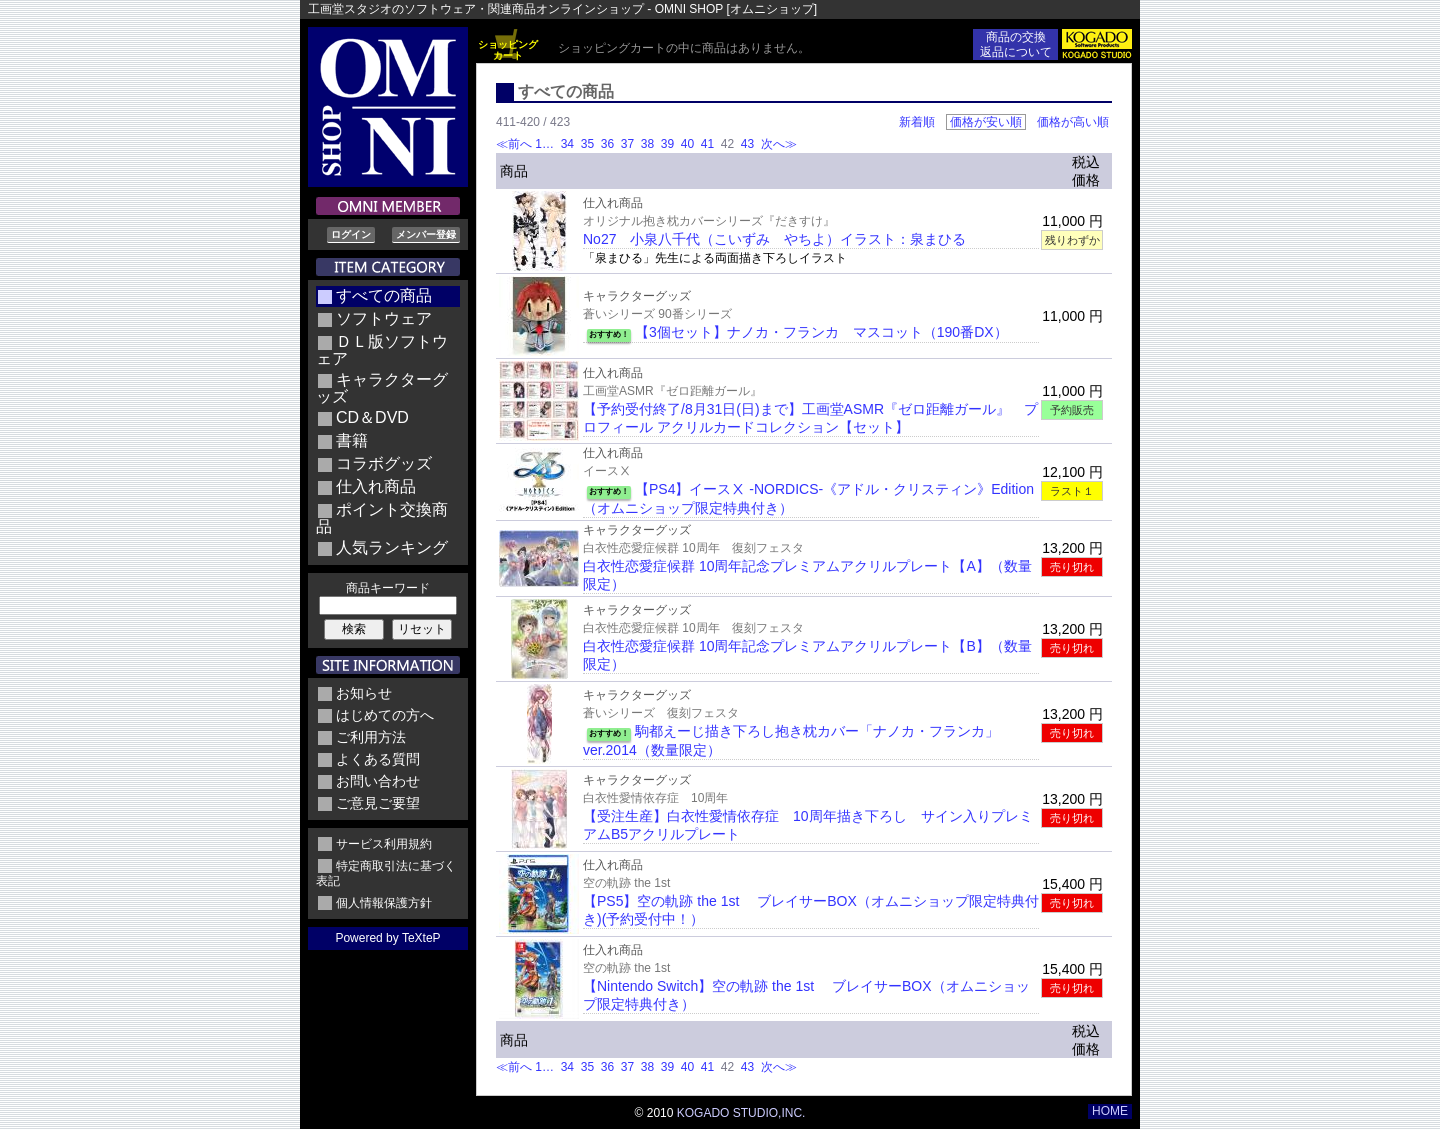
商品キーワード (388, 588)
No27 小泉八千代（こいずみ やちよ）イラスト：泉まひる (774, 239)
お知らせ (364, 693)
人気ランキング (392, 547)
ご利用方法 (371, 737)
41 (707, 144)
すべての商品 (384, 295)
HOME (1110, 1111)
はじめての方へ (385, 715)
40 (687, 144)
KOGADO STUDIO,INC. (741, 1113)
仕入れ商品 (376, 486)
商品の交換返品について (1016, 44)
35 (587, 144)
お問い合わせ (378, 781)
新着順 (917, 122)
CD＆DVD (372, 417)
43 (748, 144)
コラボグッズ (384, 463)
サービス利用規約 (384, 844)
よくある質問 (378, 759)
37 (627, 144)
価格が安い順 (986, 122)
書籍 (352, 440)
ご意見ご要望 (378, 803)
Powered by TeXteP (387, 938)
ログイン (351, 234)
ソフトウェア (384, 318)
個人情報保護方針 (384, 903)
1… (546, 144)
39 (667, 144)
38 (647, 144)
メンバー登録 (426, 234)
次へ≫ (779, 144)
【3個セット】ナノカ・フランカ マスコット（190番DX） (821, 332)
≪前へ (514, 144)
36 (607, 144)
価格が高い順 (1073, 122)
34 (567, 144)
